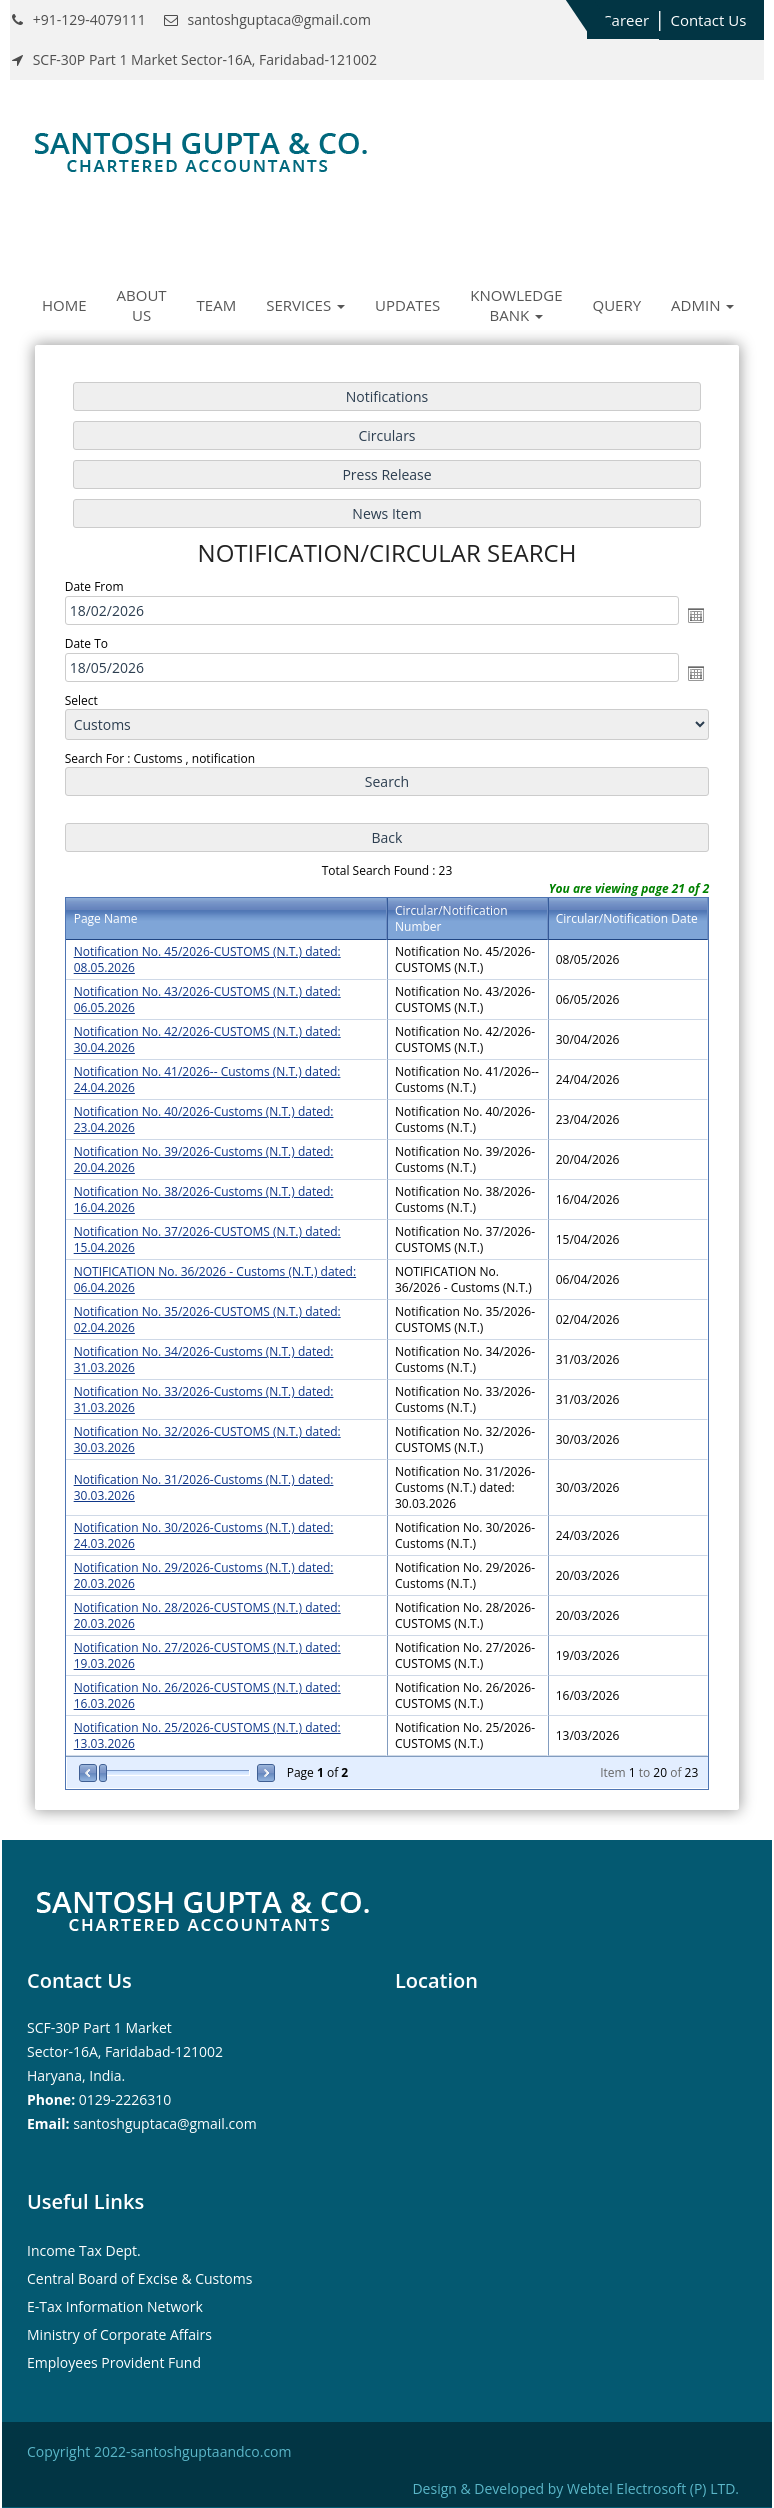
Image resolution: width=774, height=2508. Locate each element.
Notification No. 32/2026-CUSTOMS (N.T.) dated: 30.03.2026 (207, 1439)
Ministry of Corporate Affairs (119, 2334)
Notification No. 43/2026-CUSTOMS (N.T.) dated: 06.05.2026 (207, 999)
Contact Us (708, 20)
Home (64, 305)
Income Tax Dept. (84, 2250)
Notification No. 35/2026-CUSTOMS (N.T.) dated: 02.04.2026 (207, 1319)
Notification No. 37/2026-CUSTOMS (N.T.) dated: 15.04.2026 (207, 1239)
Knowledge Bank (516, 305)
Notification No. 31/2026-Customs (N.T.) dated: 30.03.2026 (204, 1487)
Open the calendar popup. (696, 615)
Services (305, 305)
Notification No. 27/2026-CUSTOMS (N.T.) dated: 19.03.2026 (207, 1655)
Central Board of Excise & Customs (139, 2278)
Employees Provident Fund (114, 2362)
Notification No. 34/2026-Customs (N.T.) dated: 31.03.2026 (204, 1359)
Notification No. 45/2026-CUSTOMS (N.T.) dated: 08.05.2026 (207, 959)
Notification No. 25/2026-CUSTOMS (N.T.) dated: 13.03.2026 (207, 1735)
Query (617, 305)
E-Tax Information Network (115, 2306)
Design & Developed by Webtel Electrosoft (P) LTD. (575, 2488)
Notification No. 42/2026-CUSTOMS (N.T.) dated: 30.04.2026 (207, 1039)
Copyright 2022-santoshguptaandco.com (159, 2451)
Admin (702, 305)
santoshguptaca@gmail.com (164, 2123)
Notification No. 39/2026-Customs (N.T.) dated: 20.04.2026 (204, 1159)
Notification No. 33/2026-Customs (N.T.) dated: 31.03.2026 (204, 1399)
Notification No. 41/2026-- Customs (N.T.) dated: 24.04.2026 (207, 1079)
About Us (142, 305)
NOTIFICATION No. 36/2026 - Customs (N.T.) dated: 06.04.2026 (215, 1279)
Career (625, 20)
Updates (407, 305)
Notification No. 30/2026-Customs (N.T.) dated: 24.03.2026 (204, 1535)
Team (217, 305)
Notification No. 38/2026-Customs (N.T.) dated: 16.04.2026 (204, 1199)
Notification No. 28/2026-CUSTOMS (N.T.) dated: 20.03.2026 (207, 1615)
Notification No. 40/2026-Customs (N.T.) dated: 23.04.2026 (204, 1119)
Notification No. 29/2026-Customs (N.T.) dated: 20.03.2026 (204, 1575)
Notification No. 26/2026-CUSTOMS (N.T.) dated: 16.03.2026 (207, 1695)
